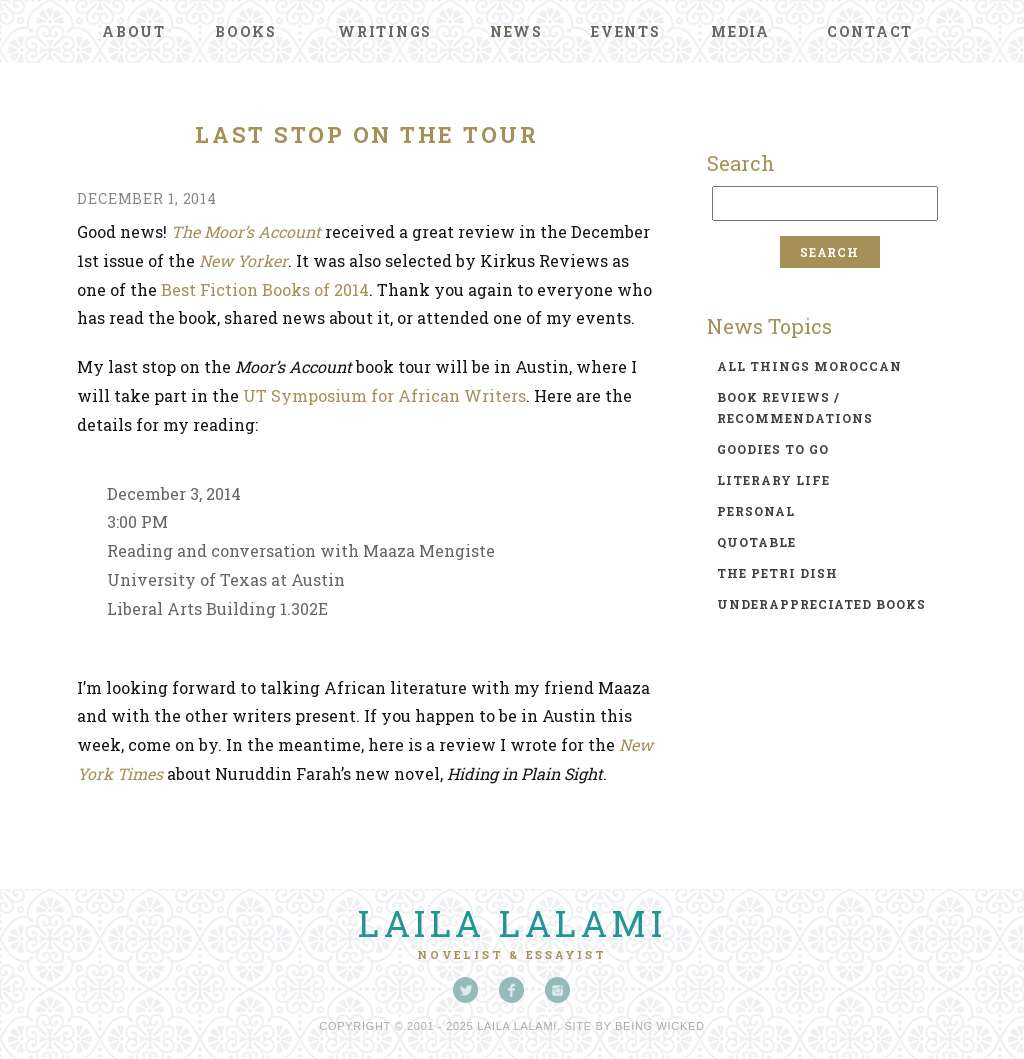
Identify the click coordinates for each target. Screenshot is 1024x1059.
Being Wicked (660, 1026)
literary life (773, 480)
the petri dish (777, 573)
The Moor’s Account (246, 231)
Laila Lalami (512, 923)
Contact (870, 31)
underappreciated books (821, 604)
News (516, 31)
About (134, 31)
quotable (756, 542)
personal (756, 511)
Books (246, 31)
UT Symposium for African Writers (384, 395)
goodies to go (773, 449)
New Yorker (243, 260)
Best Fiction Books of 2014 (265, 289)
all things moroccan (809, 366)
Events (626, 31)
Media (740, 31)
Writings (385, 31)
